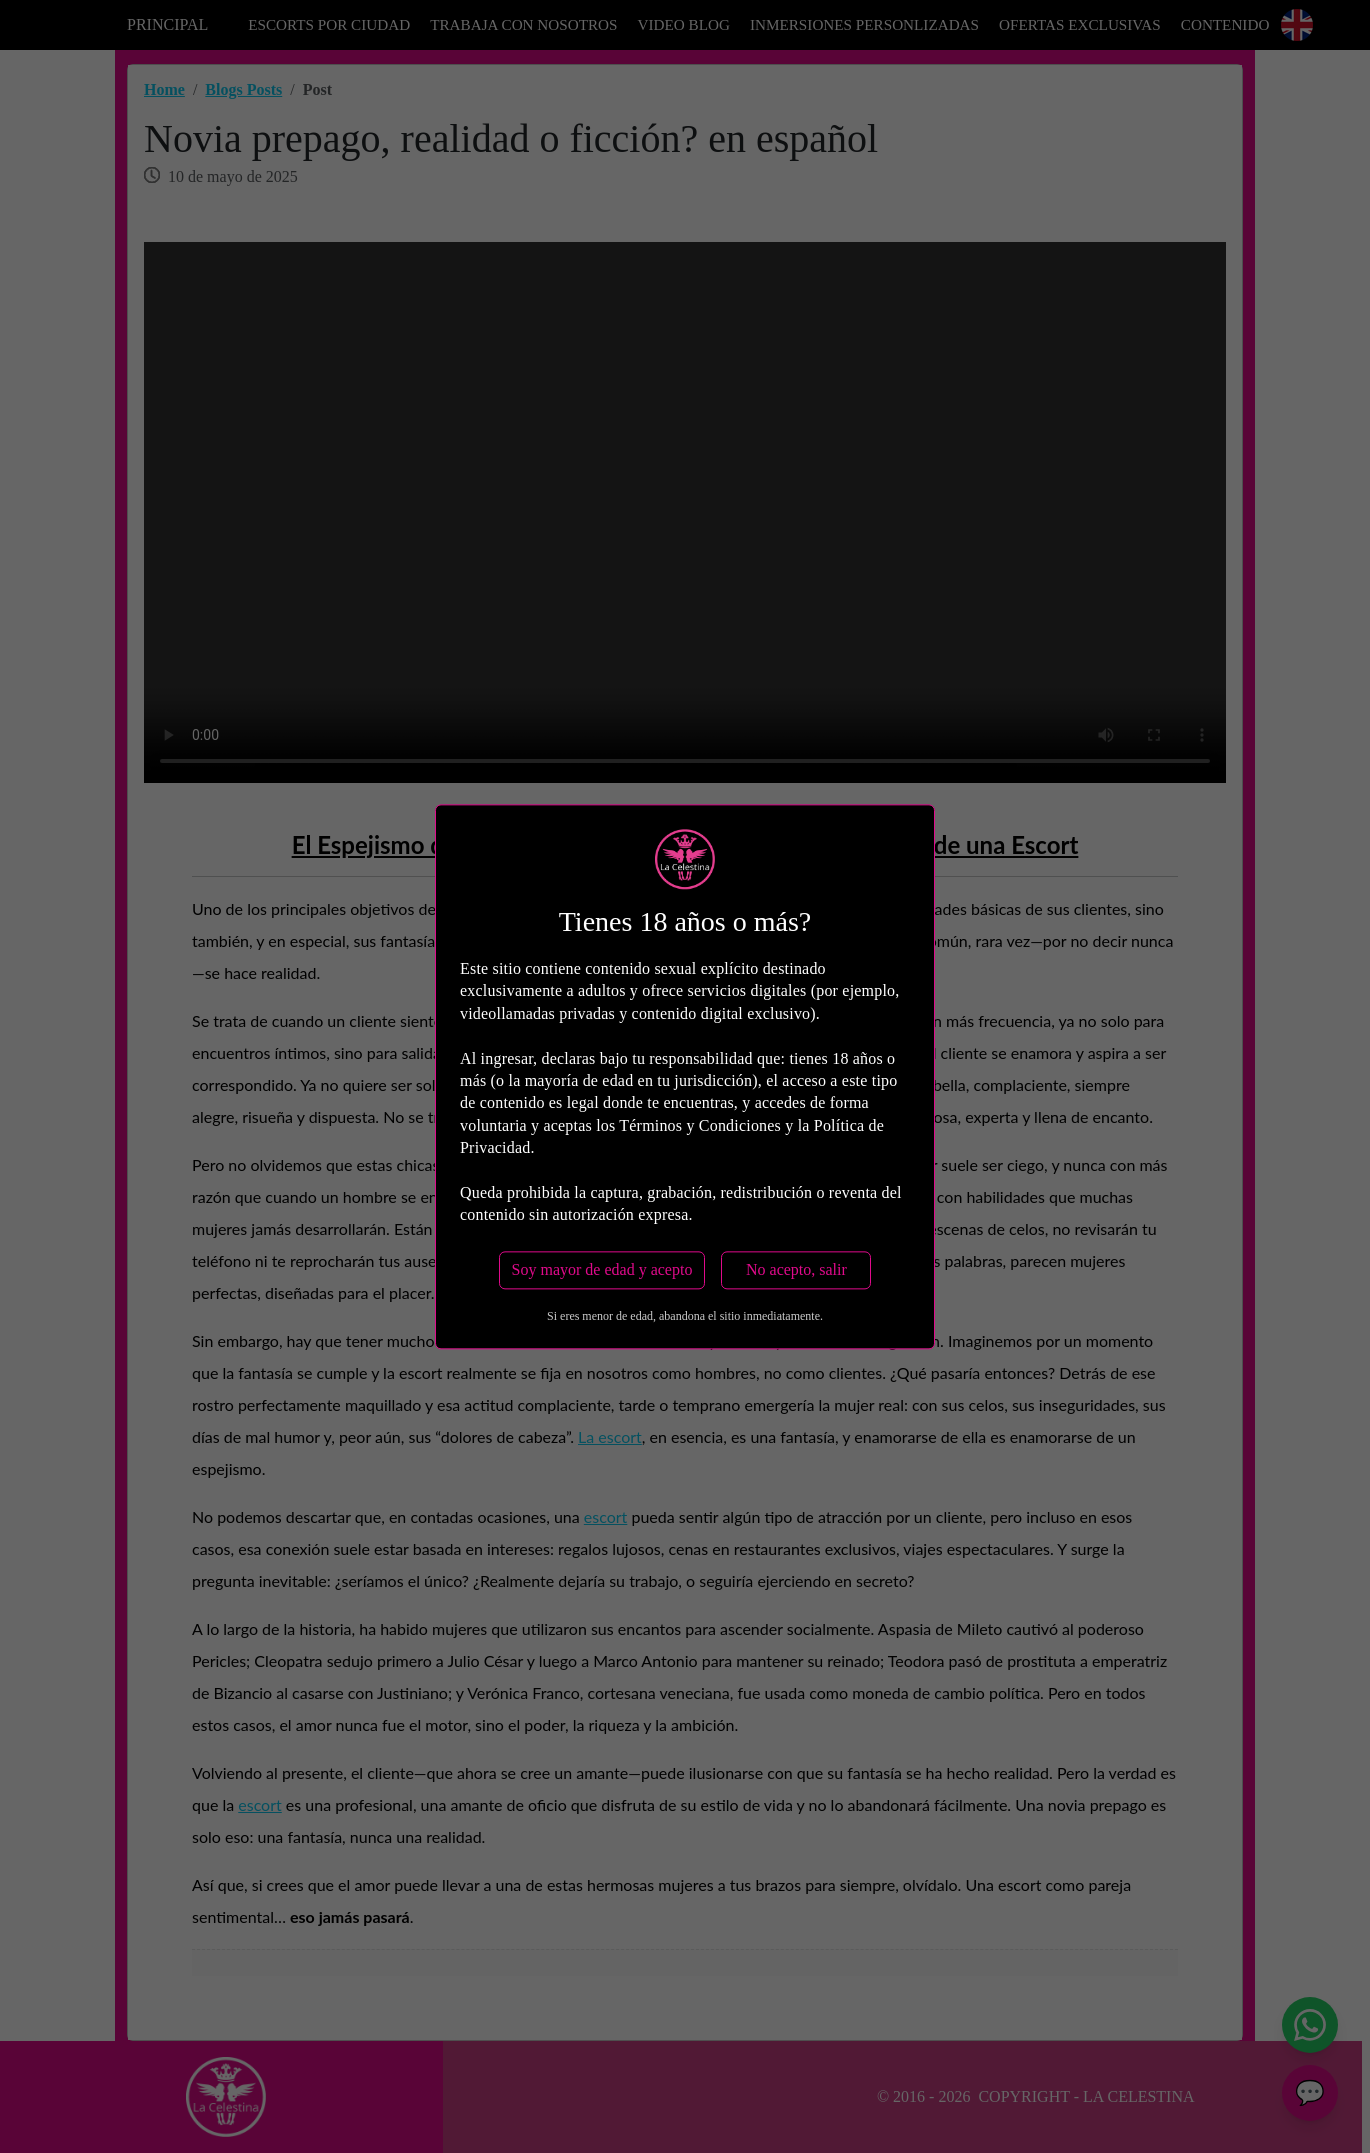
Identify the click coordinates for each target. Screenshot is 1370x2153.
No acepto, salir (796, 1269)
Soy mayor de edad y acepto (602, 1269)
